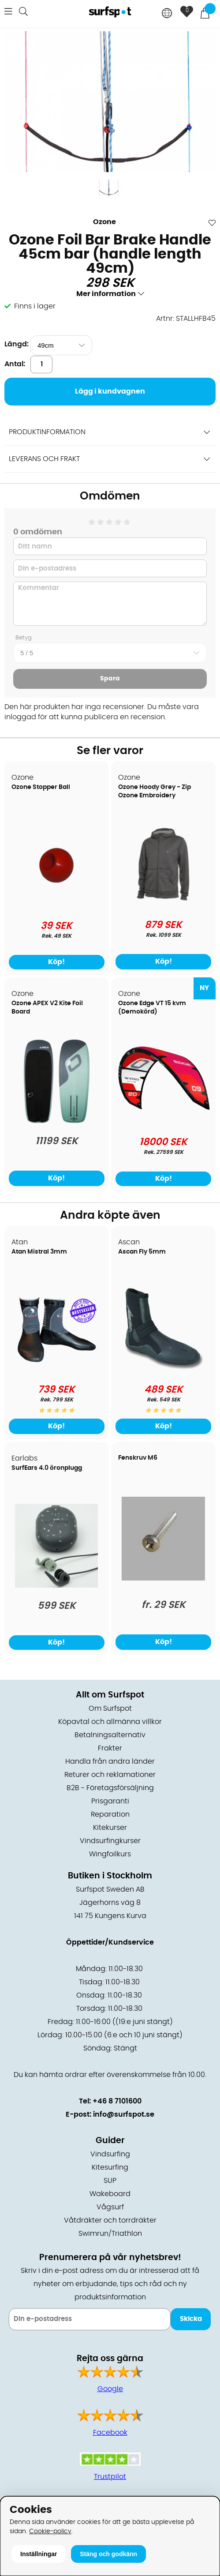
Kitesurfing (110, 2167)
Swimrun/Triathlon (110, 2233)
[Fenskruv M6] (163, 1578)
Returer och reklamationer (110, 1774)
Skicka (191, 2319)
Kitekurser (110, 1827)
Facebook (110, 2432)
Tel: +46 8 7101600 (110, 2101)
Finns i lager (35, 306)
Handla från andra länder (110, 1761)
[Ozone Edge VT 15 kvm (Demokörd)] (163, 1110)
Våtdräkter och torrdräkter (110, 2220)
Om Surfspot (110, 1708)
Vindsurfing (110, 2154)
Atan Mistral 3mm (39, 1252)
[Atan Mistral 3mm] (56, 1369)
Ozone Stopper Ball (40, 787)
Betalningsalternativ (110, 1735)
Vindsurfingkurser (110, 1840)
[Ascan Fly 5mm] (163, 1369)
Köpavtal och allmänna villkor (110, 1721)
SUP (110, 2180)
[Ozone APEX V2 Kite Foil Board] (56, 1120)
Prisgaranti (110, 1801)
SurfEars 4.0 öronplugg (46, 1468)
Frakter (110, 1748)
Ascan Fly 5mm (142, 1252)
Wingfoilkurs (110, 1854)
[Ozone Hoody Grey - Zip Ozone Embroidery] (163, 904)
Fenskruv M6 (137, 1458)
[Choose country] (167, 13)
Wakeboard (110, 2193)
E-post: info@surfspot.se (110, 2114)
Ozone (104, 221)
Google (110, 2388)
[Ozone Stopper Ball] (56, 905)
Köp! (163, 961)
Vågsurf (110, 2207)
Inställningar (38, 2553)
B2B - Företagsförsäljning (110, 1787)
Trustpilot (110, 2476)
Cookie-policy (50, 2531)
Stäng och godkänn (108, 2553)
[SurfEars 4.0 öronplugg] (56, 1585)
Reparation (110, 1814)
